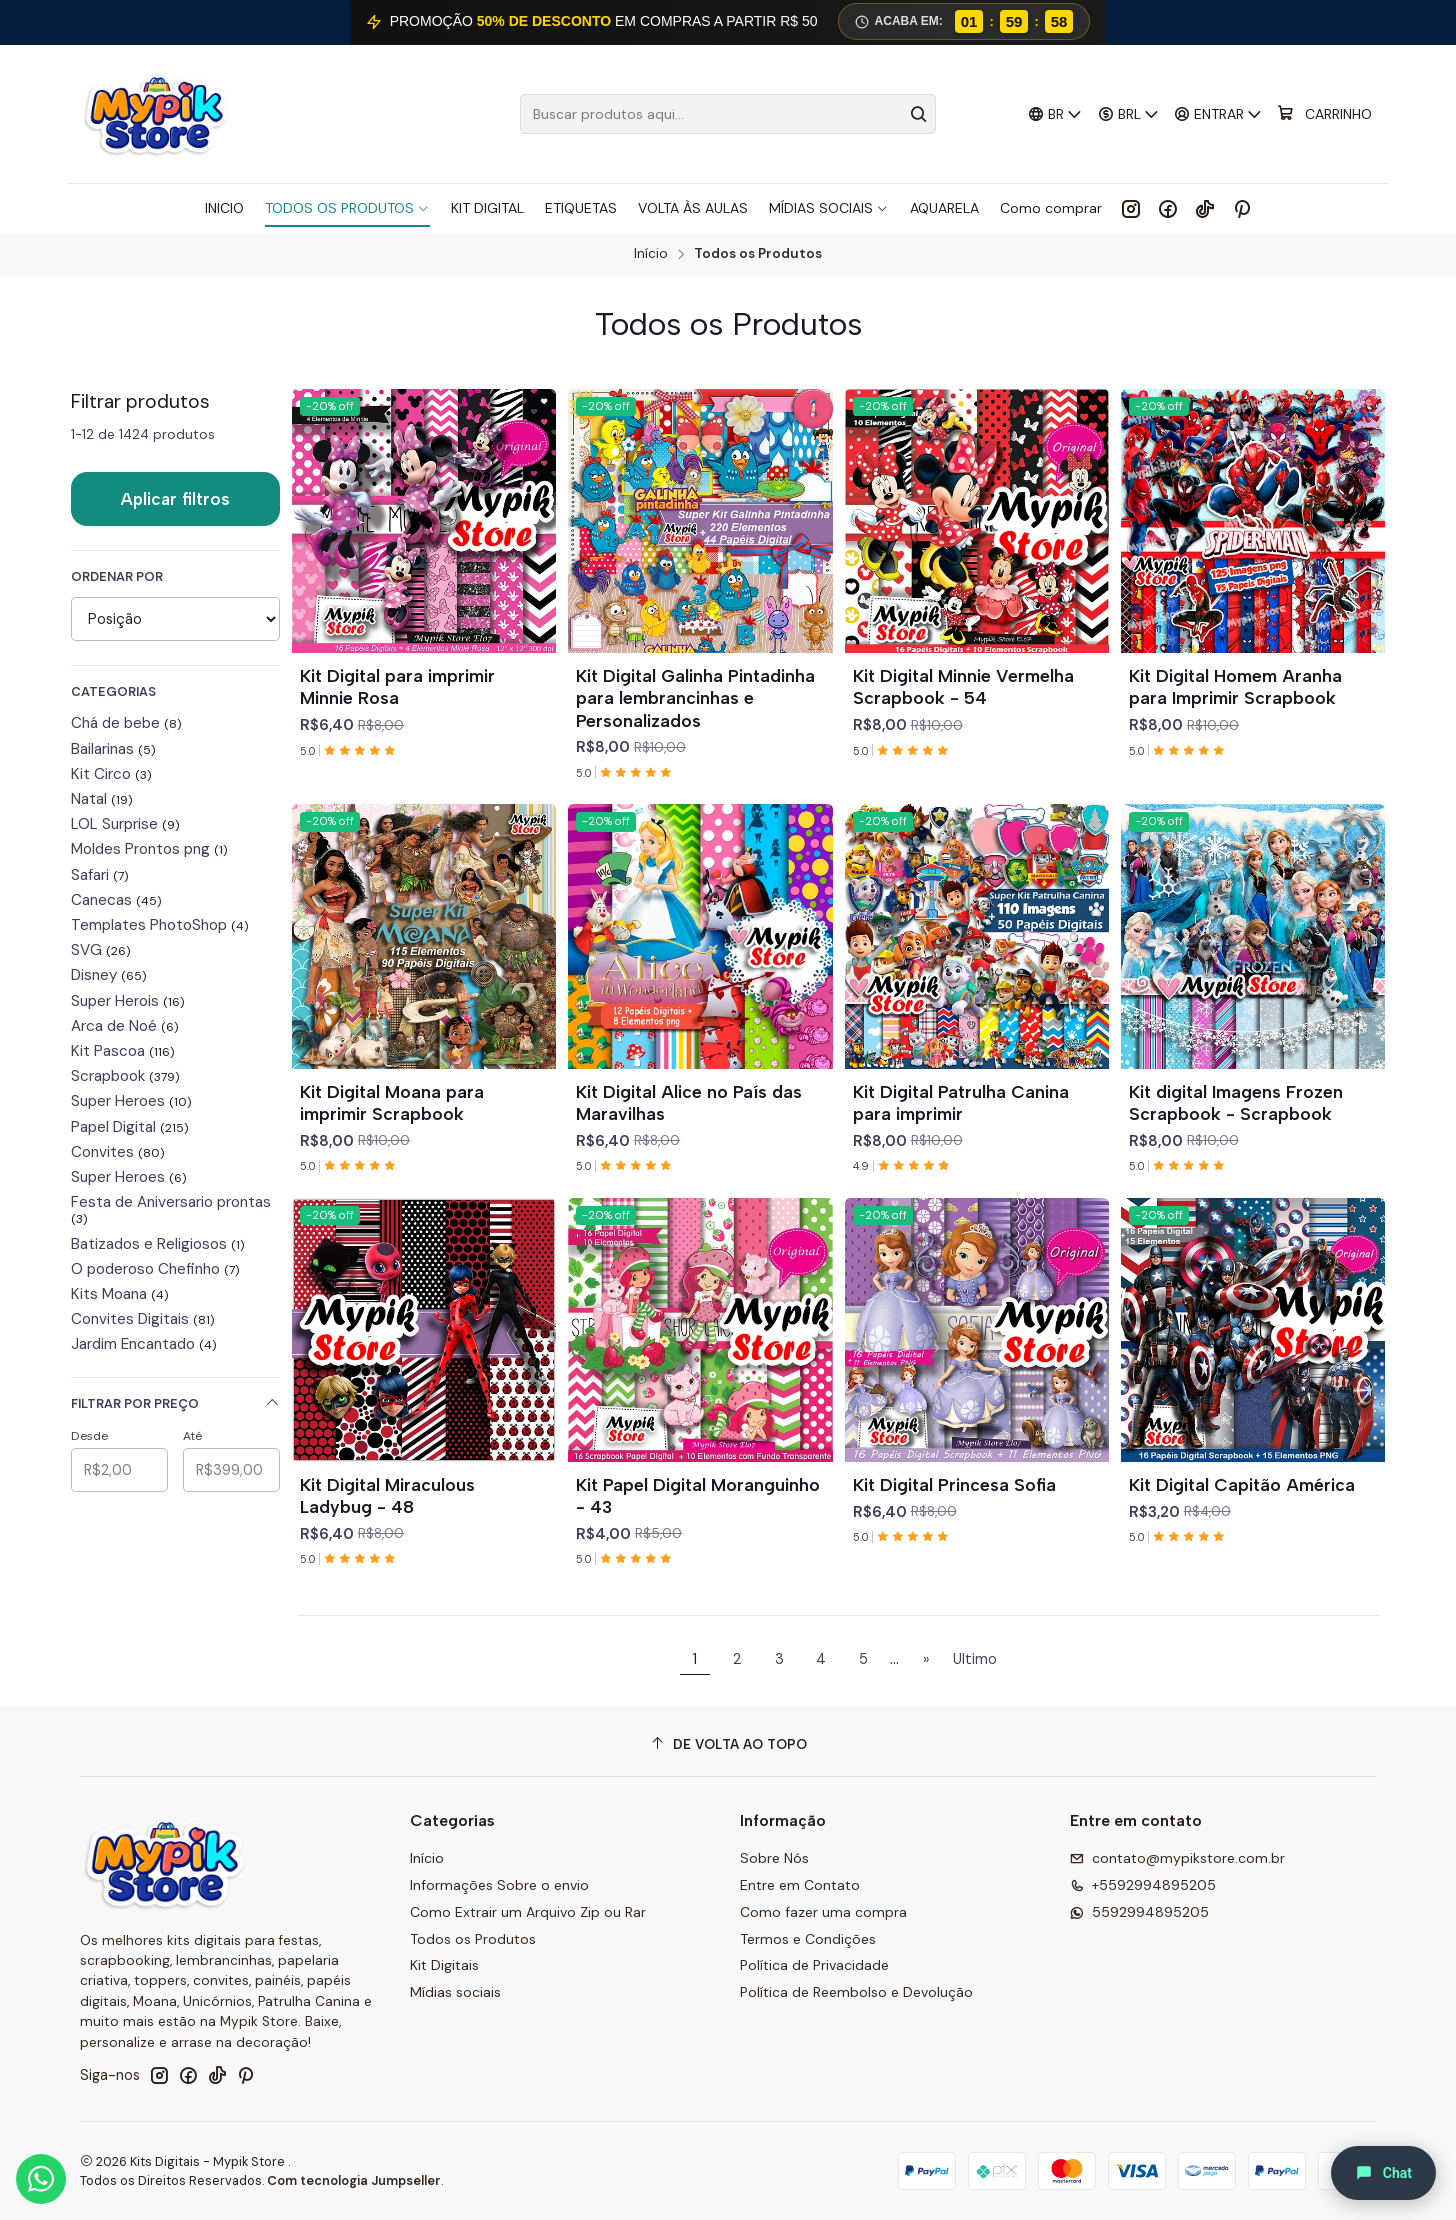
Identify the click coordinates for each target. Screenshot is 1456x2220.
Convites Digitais (143, 1319)
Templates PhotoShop (160, 925)
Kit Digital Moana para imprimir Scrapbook (392, 1102)
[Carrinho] (1324, 114)
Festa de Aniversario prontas (171, 1209)
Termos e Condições (808, 1939)
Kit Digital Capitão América (1242, 1484)
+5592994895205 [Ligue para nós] (1143, 1885)
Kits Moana (120, 1294)
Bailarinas (113, 749)
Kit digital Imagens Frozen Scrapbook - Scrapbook (1236, 1102)
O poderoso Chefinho (155, 1269)
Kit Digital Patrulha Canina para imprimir (961, 1102)
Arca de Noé (125, 1026)
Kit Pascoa (123, 1051)
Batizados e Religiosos (158, 1244)
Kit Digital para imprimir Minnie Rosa (397, 686)
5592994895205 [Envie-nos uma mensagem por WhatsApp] (1139, 1912)
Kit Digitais (444, 1965)
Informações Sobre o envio (499, 1885)
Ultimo (975, 1659)
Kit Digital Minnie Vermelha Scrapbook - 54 (963, 686)
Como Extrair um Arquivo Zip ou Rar (528, 1912)
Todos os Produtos (473, 1939)
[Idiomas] (1055, 114)
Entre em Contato (800, 1885)
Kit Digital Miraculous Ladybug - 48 (387, 1495)
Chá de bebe (126, 723)
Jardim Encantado (144, 1344)
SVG (101, 950)
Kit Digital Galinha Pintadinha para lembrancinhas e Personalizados (695, 697)
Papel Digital (130, 1127)
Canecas (116, 900)
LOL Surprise (125, 824)
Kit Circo (111, 774)
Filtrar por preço (175, 1403)
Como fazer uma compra (823, 1912)
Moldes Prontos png (149, 849)
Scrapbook (125, 1076)
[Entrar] (1218, 114)
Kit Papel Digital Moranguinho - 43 (698, 1495)
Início (651, 254)
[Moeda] (1128, 114)
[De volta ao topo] (728, 1744)
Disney (109, 975)
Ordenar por (117, 577)
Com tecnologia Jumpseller (354, 2180)
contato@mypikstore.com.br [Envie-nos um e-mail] (1177, 1858)
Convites (118, 1152)
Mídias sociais (455, 1992)
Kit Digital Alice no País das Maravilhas (689, 1102)
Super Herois (128, 1001)
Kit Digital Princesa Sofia (954, 1484)
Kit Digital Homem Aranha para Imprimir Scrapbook (1235, 686)
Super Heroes (131, 1101)
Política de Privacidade (814, 1965)
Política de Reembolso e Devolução (856, 1992)
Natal (102, 799)
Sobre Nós (774, 1858)
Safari (100, 875)
